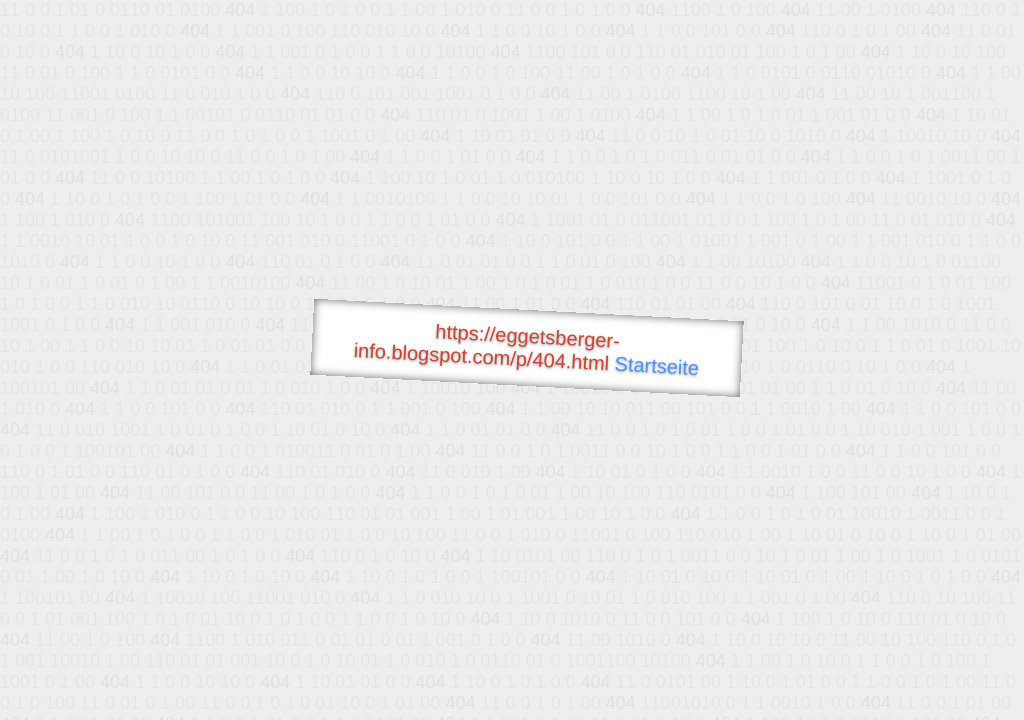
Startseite (657, 366)
